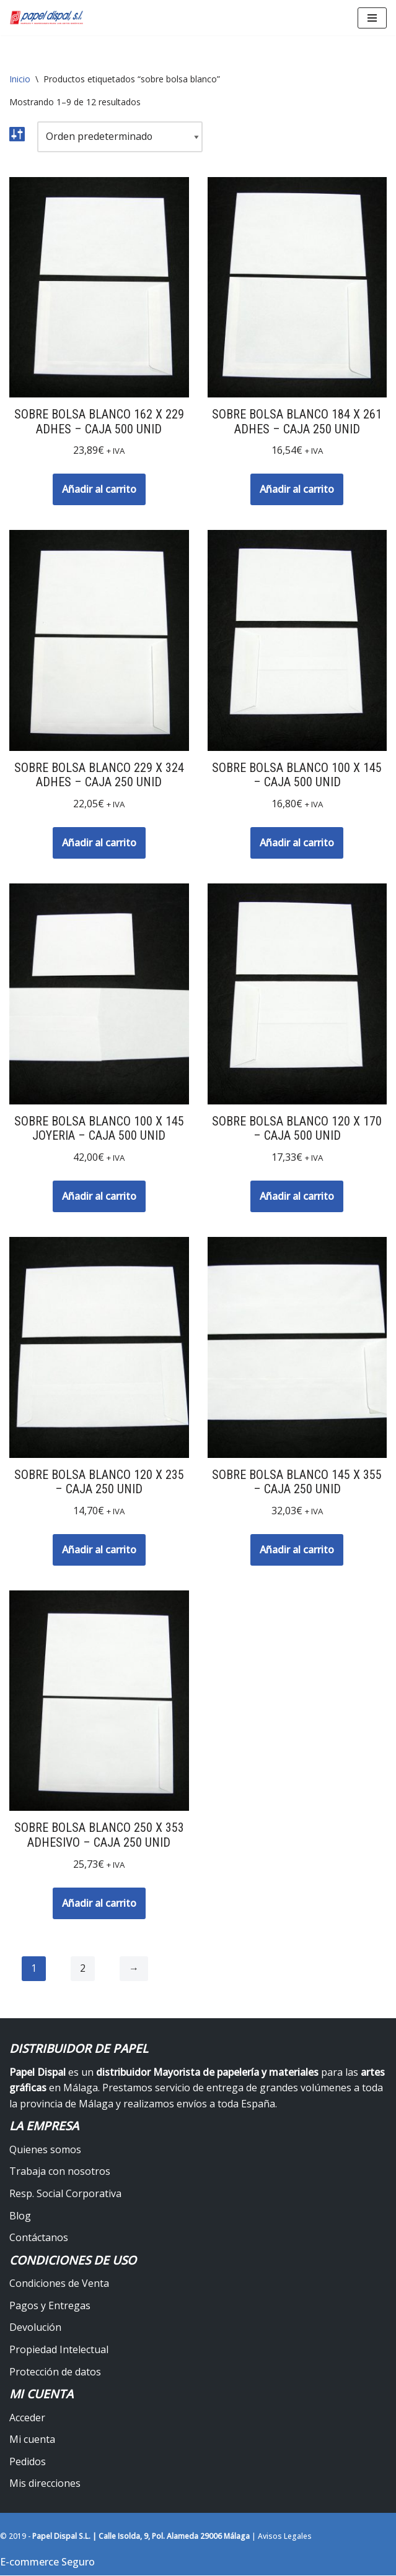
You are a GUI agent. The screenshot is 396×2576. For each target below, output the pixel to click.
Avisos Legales (285, 2537)
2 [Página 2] (83, 1970)
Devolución (35, 2328)
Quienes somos (45, 2150)
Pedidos (27, 2462)
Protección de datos (55, 2372)
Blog (20, 2216)
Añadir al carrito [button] (99, 489)
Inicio (19, 79)
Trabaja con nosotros (59, 2172)
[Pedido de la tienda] (120, 136)
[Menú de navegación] (372, 17)
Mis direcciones (45, 2484)
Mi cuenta (32, 2440)
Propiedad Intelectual (58, 2350)
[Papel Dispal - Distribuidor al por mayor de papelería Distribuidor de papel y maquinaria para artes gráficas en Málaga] (46, 18)
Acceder (27, 2418)
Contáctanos (38, 2238)
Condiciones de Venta (59, 2284)
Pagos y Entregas (49, 2306)
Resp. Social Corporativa (65, 2194)
